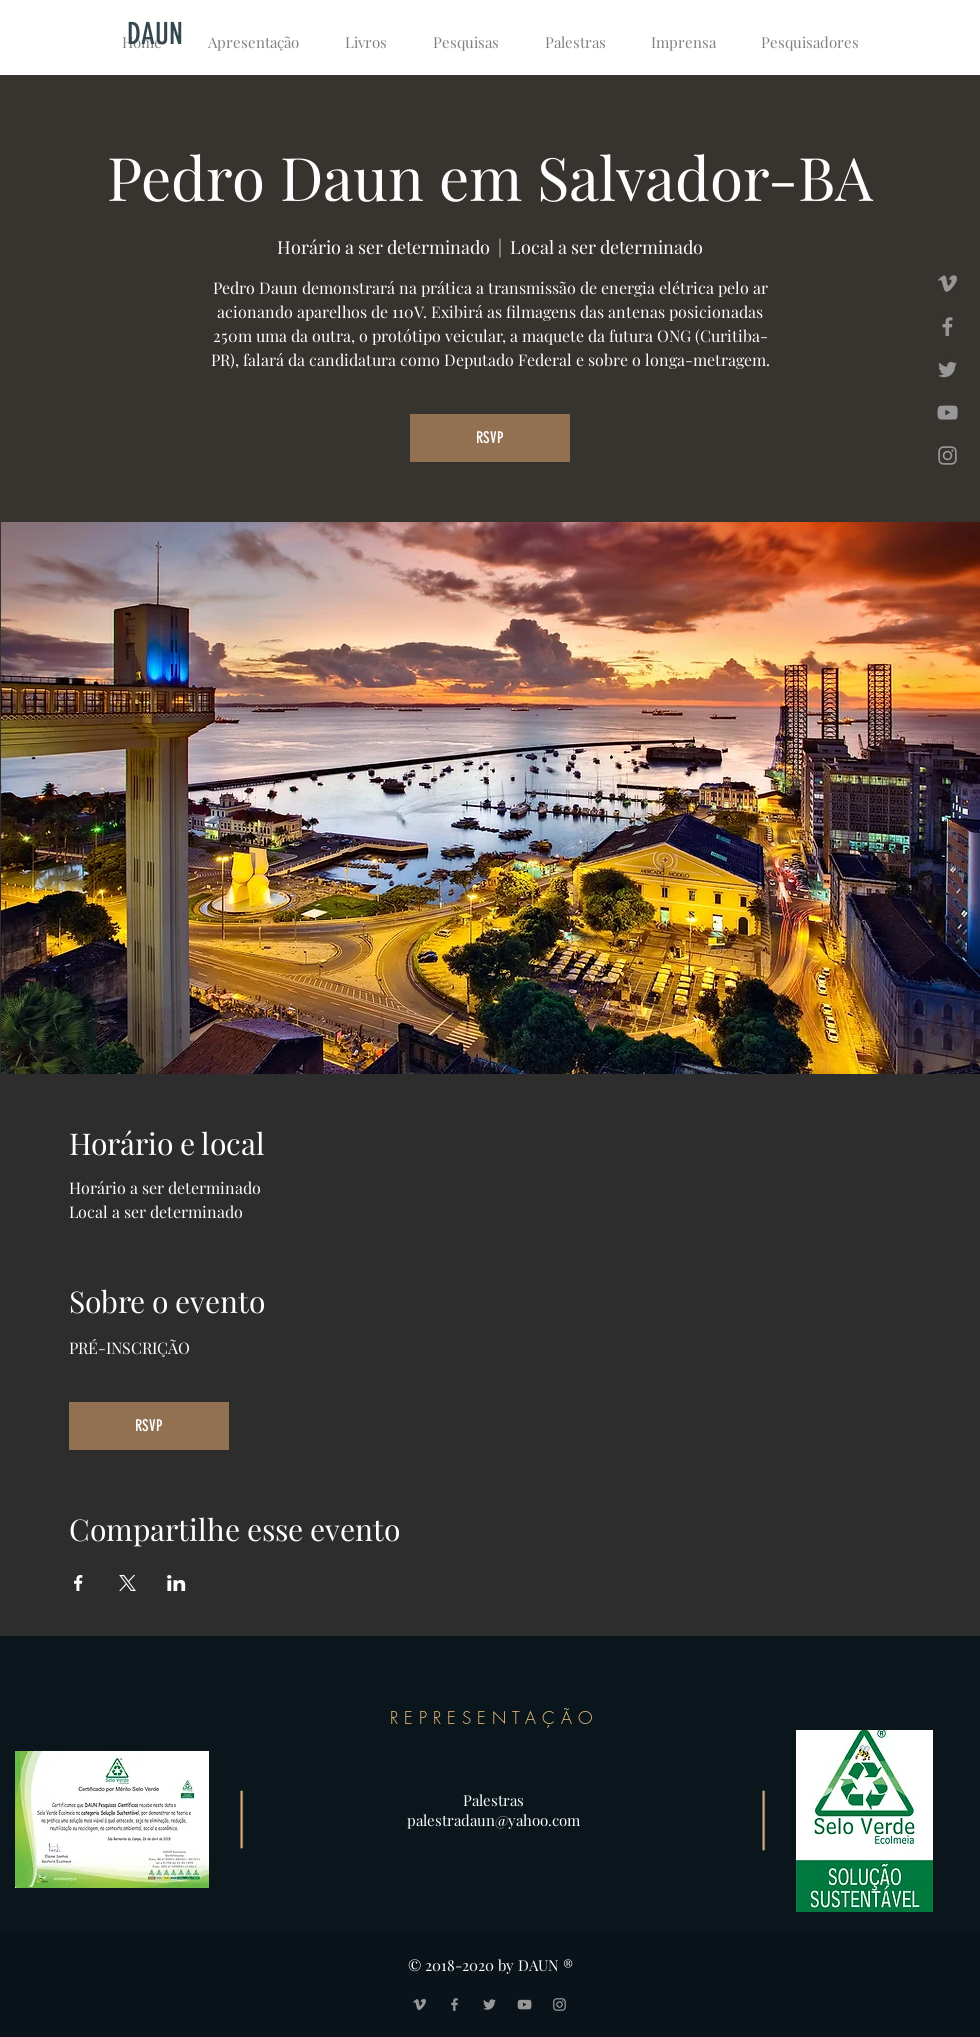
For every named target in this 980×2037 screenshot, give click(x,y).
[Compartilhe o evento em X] (127, 1583)
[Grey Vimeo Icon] (947, 283)
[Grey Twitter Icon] (947, 369)
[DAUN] (155, 34)
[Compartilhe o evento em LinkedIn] (176, 1583)
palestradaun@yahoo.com (493, 1820)
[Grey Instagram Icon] (947, 455)
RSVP (490, 437)
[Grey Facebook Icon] (947, 326)
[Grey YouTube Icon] (947, 412)
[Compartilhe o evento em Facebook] (78, 1583)
